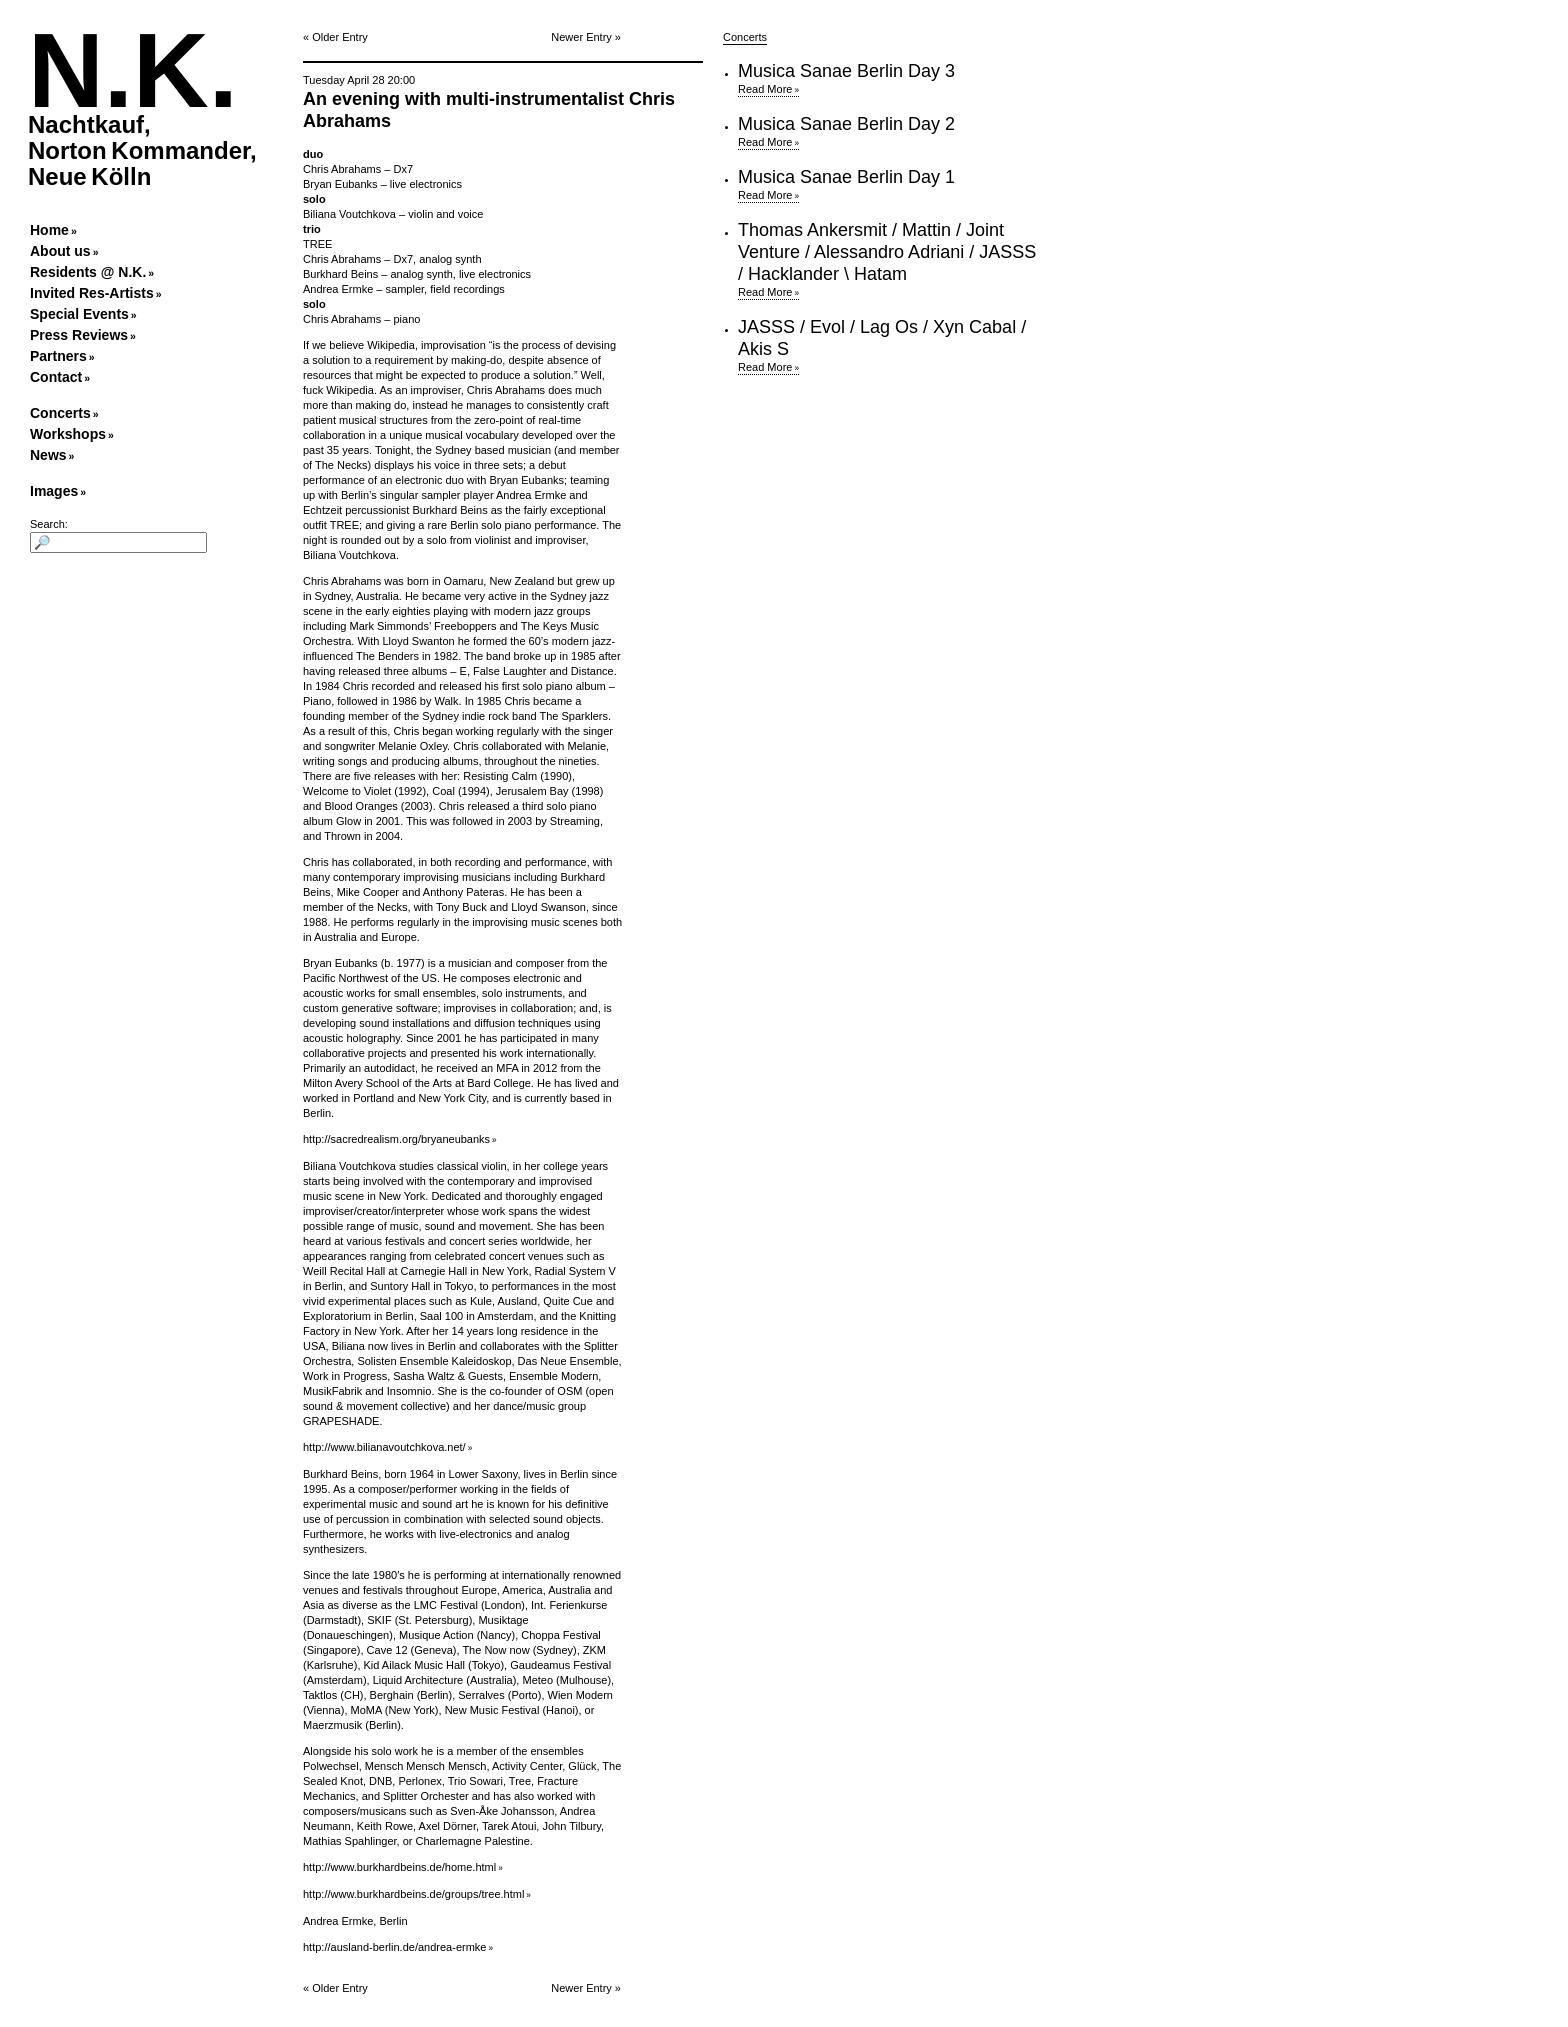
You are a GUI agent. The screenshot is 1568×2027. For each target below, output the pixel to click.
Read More (765, 89)
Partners (58, 356)
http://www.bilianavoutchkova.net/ (384, 1447)
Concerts (60, 413)
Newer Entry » (586, 37)
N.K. (133, 70)
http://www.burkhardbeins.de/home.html (399, 1867)
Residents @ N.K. (88, 272)
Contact (56, 377)
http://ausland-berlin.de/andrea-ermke (394, 1947)
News (48, 455)
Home (49, 230)
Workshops (68, 434)
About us (60, 251)
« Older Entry (335, 37)
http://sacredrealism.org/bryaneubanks (396, 1139)
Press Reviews (79, 335)
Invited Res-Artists (92, 293)
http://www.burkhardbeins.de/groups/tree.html (413, 1894)
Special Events (79, 314)
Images (54, 491)
